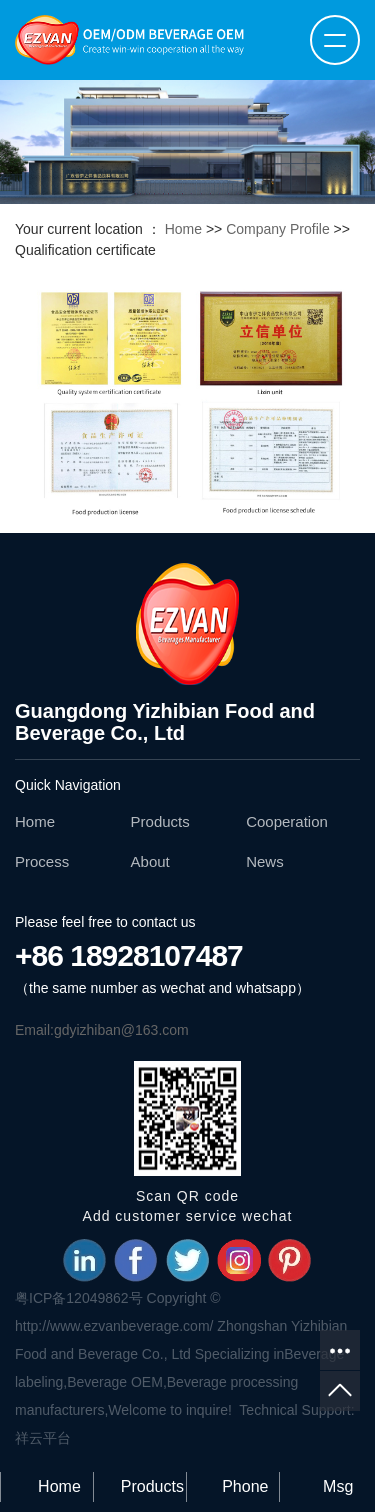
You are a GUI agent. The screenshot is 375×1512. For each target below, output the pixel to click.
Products (160, 821)
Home (183, 229)
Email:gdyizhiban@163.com (102, 1030)
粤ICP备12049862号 (79, 1298)
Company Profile (278, 229)
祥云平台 (43, 1438)
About (150, 861)
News (265, 861)
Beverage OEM (115, 1382)
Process (42, 861)
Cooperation (287, 821)
